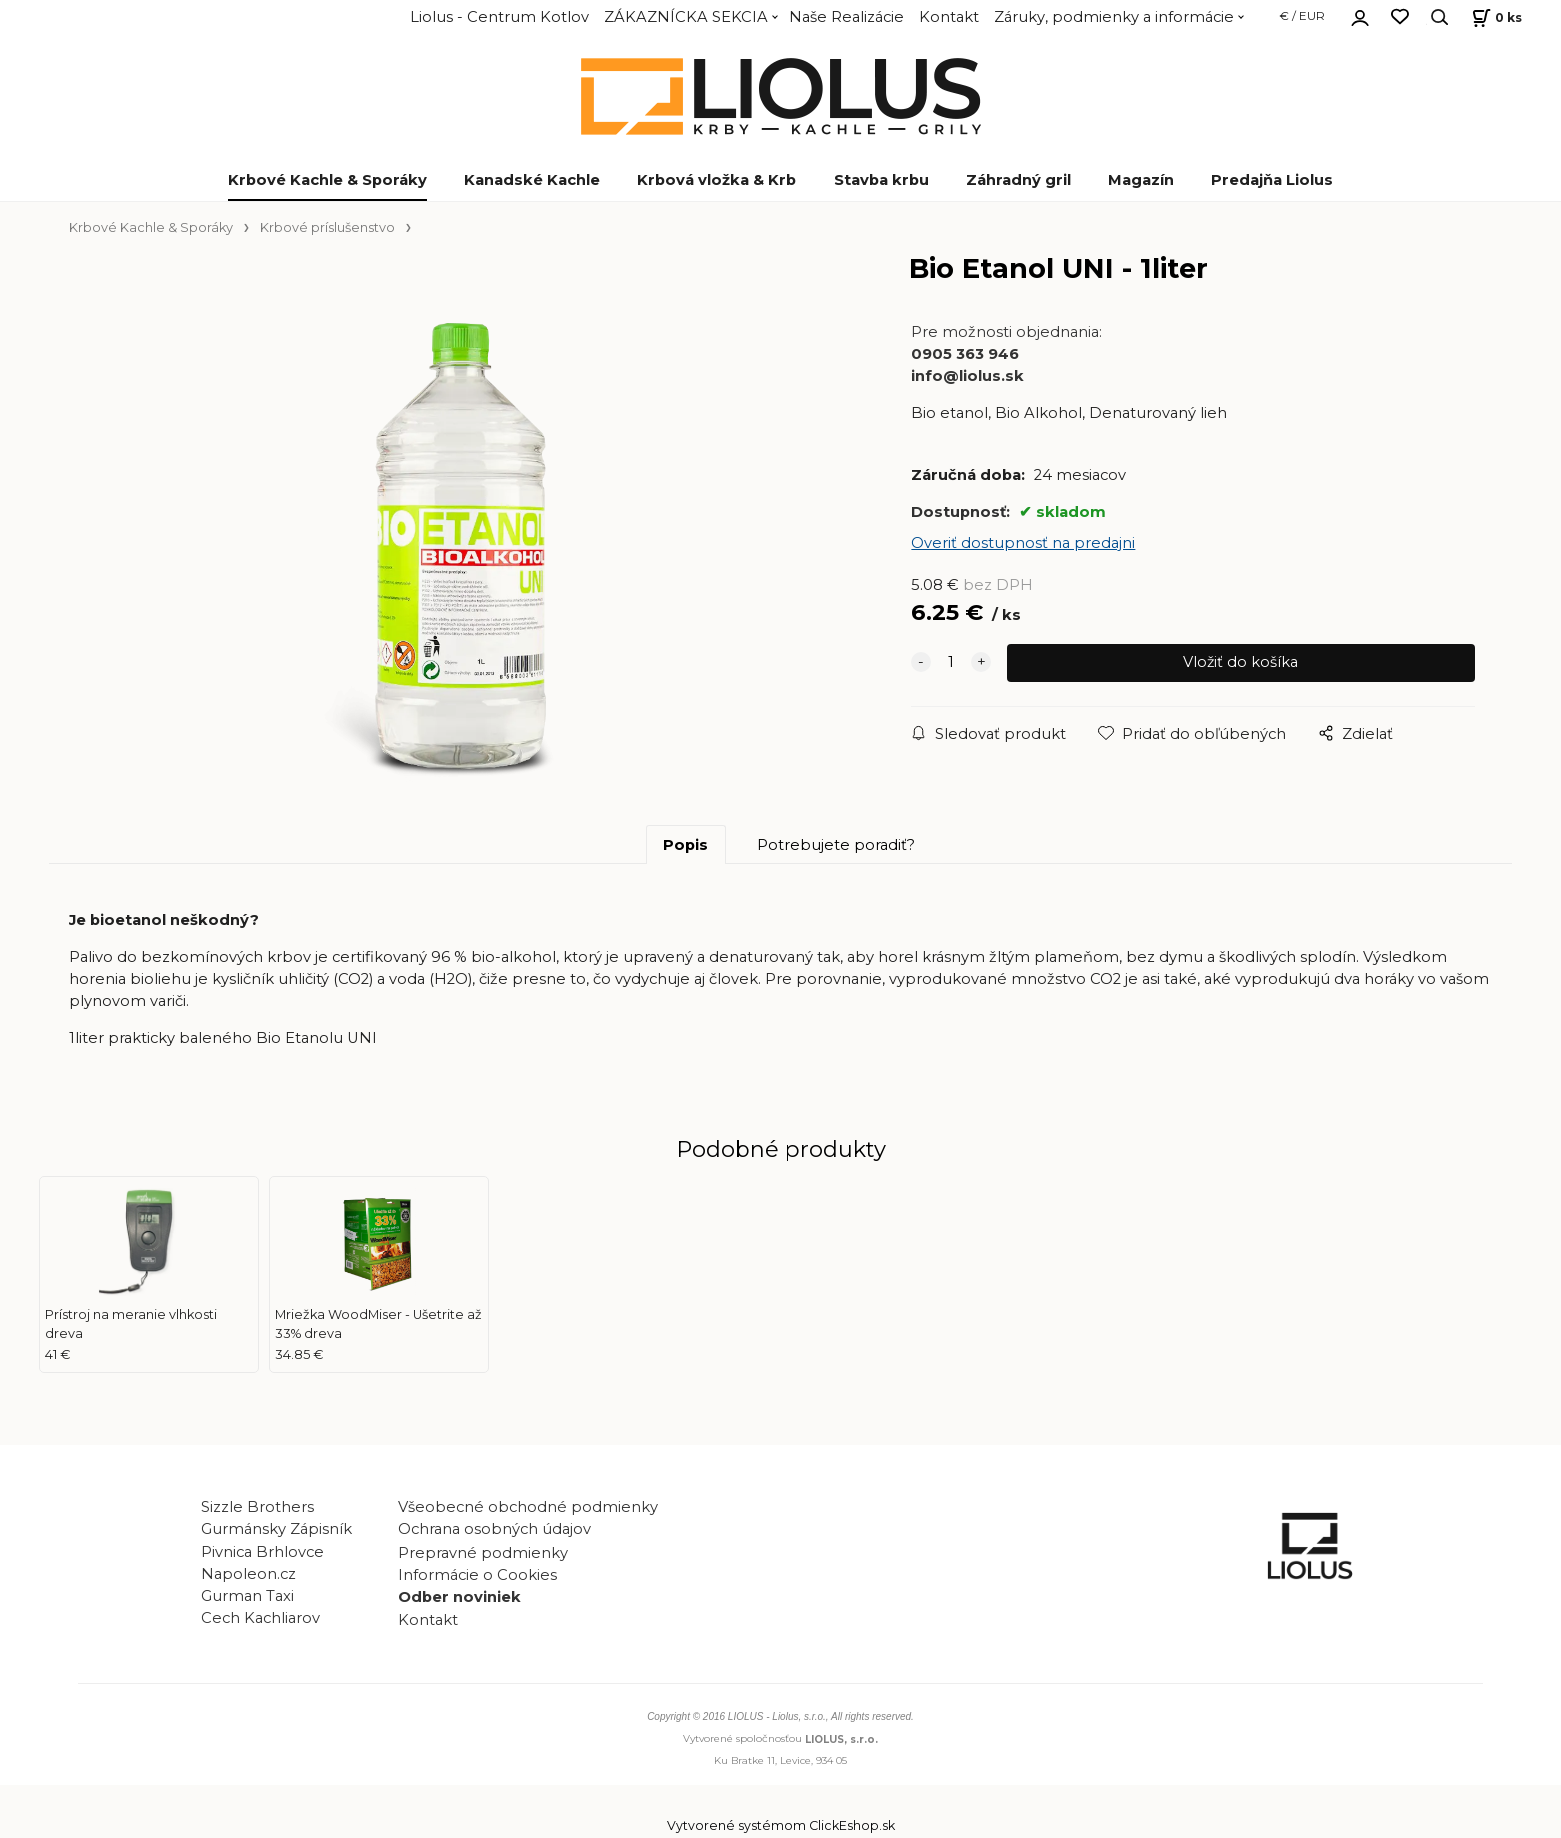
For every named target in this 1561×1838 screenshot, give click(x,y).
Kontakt (949, 17)
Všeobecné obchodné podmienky (528, 1510)
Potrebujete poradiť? (836, 847)
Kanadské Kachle (532, 180)
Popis (685, 847)
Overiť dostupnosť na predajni (1023, 543)
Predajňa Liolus (1272, 180)
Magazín (1141, 180)
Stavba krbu (881, 180)
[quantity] (951, 663)
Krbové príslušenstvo (327, 227)
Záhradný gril (1018, 180)
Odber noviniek (459, 1599)
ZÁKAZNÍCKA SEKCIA (686, 17)
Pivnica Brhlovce (266, 1554)
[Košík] (1494, 17)
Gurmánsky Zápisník (276, 1532)
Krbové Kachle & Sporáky (327, 180)
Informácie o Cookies (477, 1577)
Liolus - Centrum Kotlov (499, 17)
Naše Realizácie (846, 17)
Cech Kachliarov (260, 1620)
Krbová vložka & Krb (716, 180)
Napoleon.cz (248, 1576)
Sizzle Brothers (257, 1510)
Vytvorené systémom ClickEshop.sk (781, 1827)
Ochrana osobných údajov (494, 1532)
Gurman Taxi (247, 1598)
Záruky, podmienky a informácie (1114, 17)
